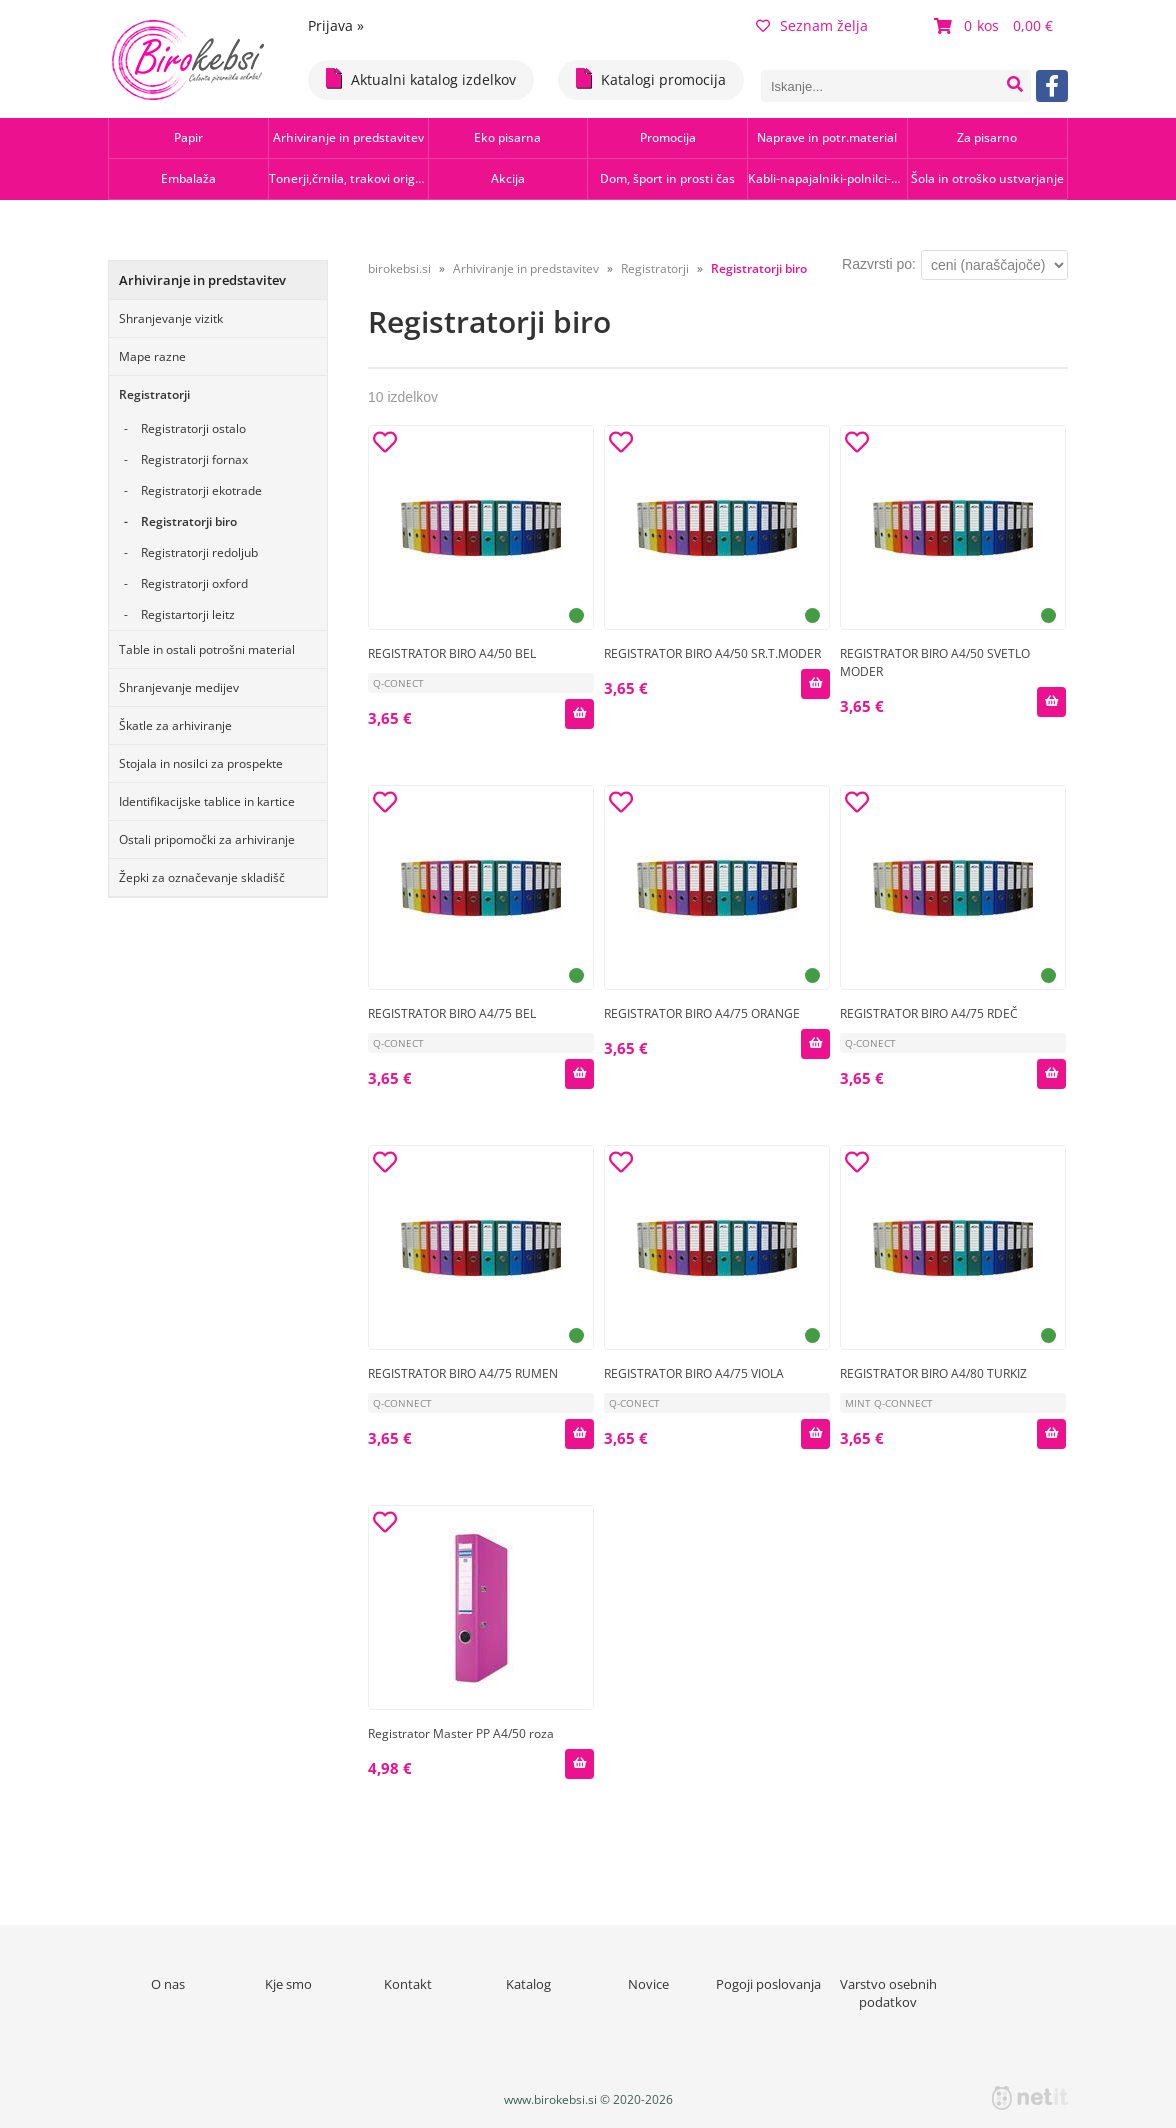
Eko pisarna (507, 137)
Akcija (508, 178)
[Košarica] (996, 26)
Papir (188, 137)
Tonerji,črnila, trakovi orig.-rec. (348, 178)
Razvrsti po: (879, 264)
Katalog (528, 1984)
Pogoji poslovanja (768, 1984)
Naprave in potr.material (827, 137)
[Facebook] (1052, 86)
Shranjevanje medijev (179, 687)
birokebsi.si (399, 268)
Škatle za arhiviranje (175, 725)
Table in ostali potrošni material (207, 649)
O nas (168, 1984)
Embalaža (188, 178)
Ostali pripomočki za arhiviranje (207, 839)
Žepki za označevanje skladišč (202, 877)
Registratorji (154, 394)
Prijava (336, 25)
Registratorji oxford (194, 583)
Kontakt (408, 1984)
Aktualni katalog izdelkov (421, 78)
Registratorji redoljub (199, 552)
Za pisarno (987, 137)
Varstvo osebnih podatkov (888, 1993)
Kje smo (288, 1984)
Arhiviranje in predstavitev (348, 137)
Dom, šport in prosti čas (667, 178)
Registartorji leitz (188, 614)
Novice (648, 1984)
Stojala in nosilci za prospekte (201, 763)
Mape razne (152, 356)
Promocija (668, 137)
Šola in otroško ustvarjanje (987, 178)
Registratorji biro (189, 521)
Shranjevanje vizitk (171, 318)
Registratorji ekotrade (201, 490)
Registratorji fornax (194, 459)
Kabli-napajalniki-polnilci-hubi (827, 178)
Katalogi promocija (651, 78)
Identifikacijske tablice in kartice (207, 801)
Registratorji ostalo (193, 428)
